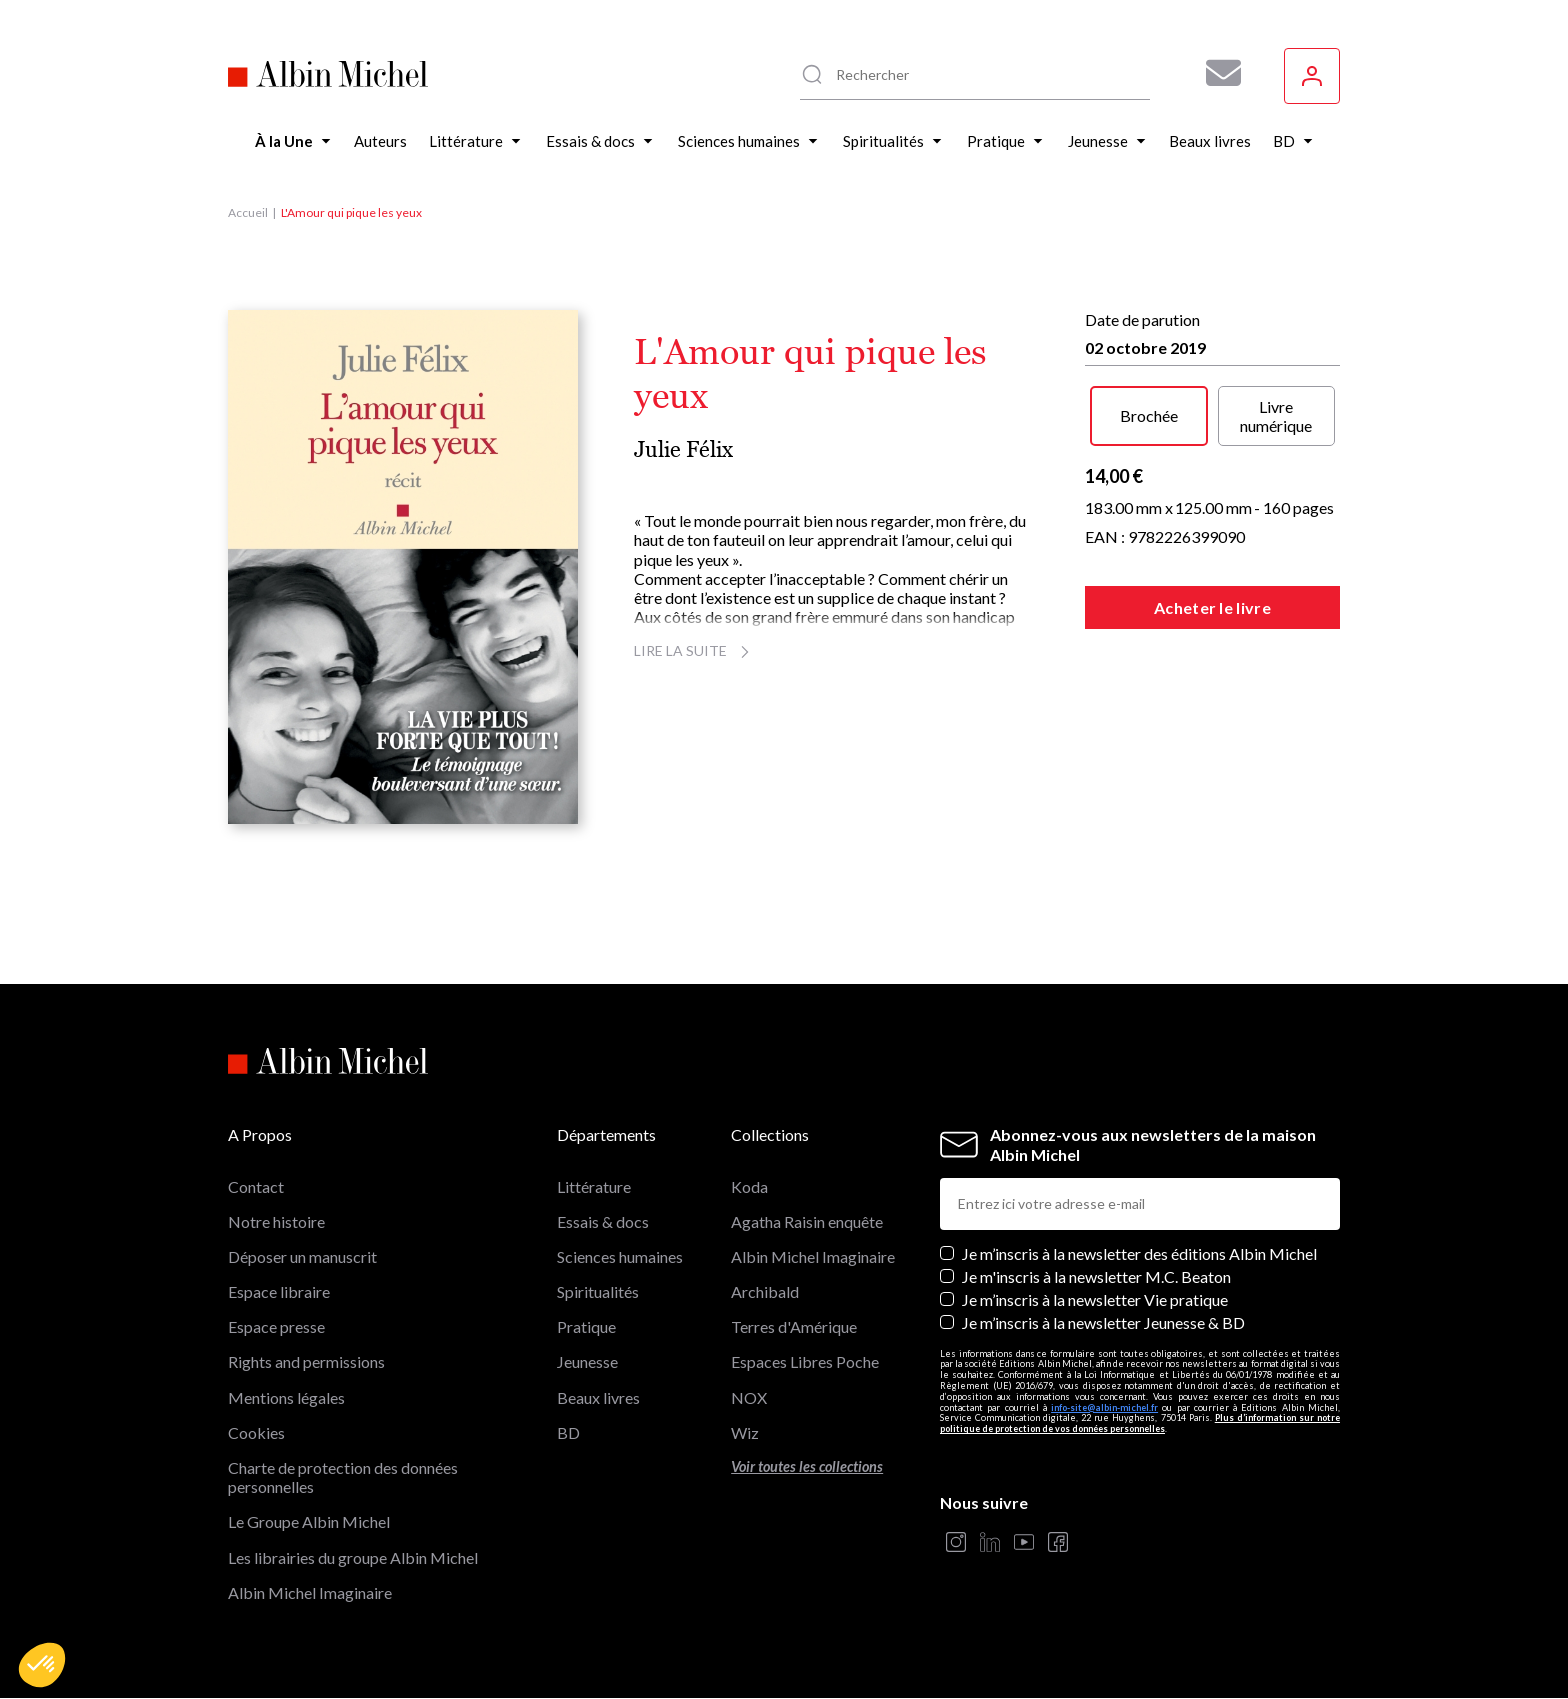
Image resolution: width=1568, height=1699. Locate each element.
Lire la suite (694, 650)
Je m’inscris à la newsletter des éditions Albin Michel (1139, 1253)
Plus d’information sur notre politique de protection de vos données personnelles (1140, 1423)
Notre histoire (276, 1221)
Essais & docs (603, 1221)
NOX (749, 1397)
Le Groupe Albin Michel (309, 1521)
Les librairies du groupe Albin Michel (353, 1557)
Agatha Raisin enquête (807, 1221)
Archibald (765, 1291)
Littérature (594, 1186)
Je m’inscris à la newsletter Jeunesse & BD (1103, 1322)
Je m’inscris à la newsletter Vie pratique (1095, 1299)
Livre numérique (1276, 416)
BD (568, 1432)
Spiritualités (598, 1291)
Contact (256, 1186)
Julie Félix (683, 449)
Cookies (256, 1432)
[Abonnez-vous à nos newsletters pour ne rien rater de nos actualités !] (1216, 73)
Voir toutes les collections (807, 1466)
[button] (42, 1665)
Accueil (248, 212)
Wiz (745, 1432)
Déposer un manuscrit (302, 1256)
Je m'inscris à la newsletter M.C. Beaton (1096, 1276)
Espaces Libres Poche (805, 1361)
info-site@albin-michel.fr (1104, 1407)
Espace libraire (279, 1291)
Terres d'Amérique (794, 1326)
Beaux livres (598, 1397)
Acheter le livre (1212, 607)
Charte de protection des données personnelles (343, 1477)
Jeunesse (587, 1361)
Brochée (1149, 415)
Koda (749, 1186)
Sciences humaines (620, 1256)
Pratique (586, 1326)
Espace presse (276, 1326)
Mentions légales (286, 1397)
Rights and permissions (306, 1361)
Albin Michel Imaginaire (310, 1592)
